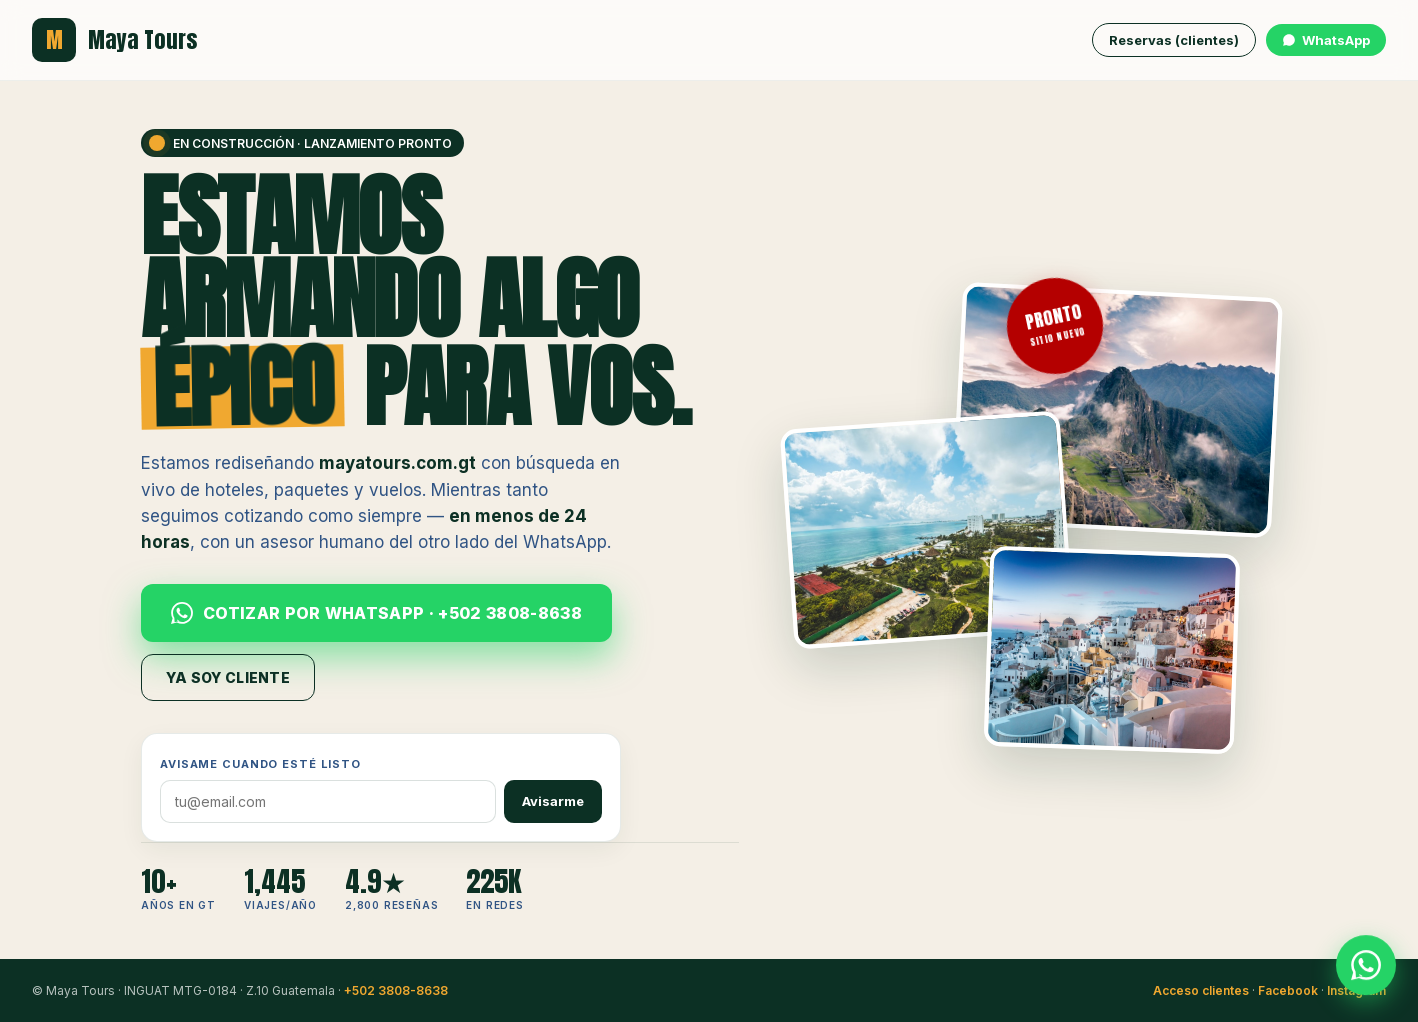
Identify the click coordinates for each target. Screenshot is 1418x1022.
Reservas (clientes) (1174, 40)
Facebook (1288, 990)
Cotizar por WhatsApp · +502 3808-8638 (376, 613)
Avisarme (553, 801)
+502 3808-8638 (396, 990)
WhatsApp (1326, 40)
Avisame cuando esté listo (260, 764)
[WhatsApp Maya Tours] (1366, 966)
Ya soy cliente (228, 677)
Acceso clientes (1201, 990)
